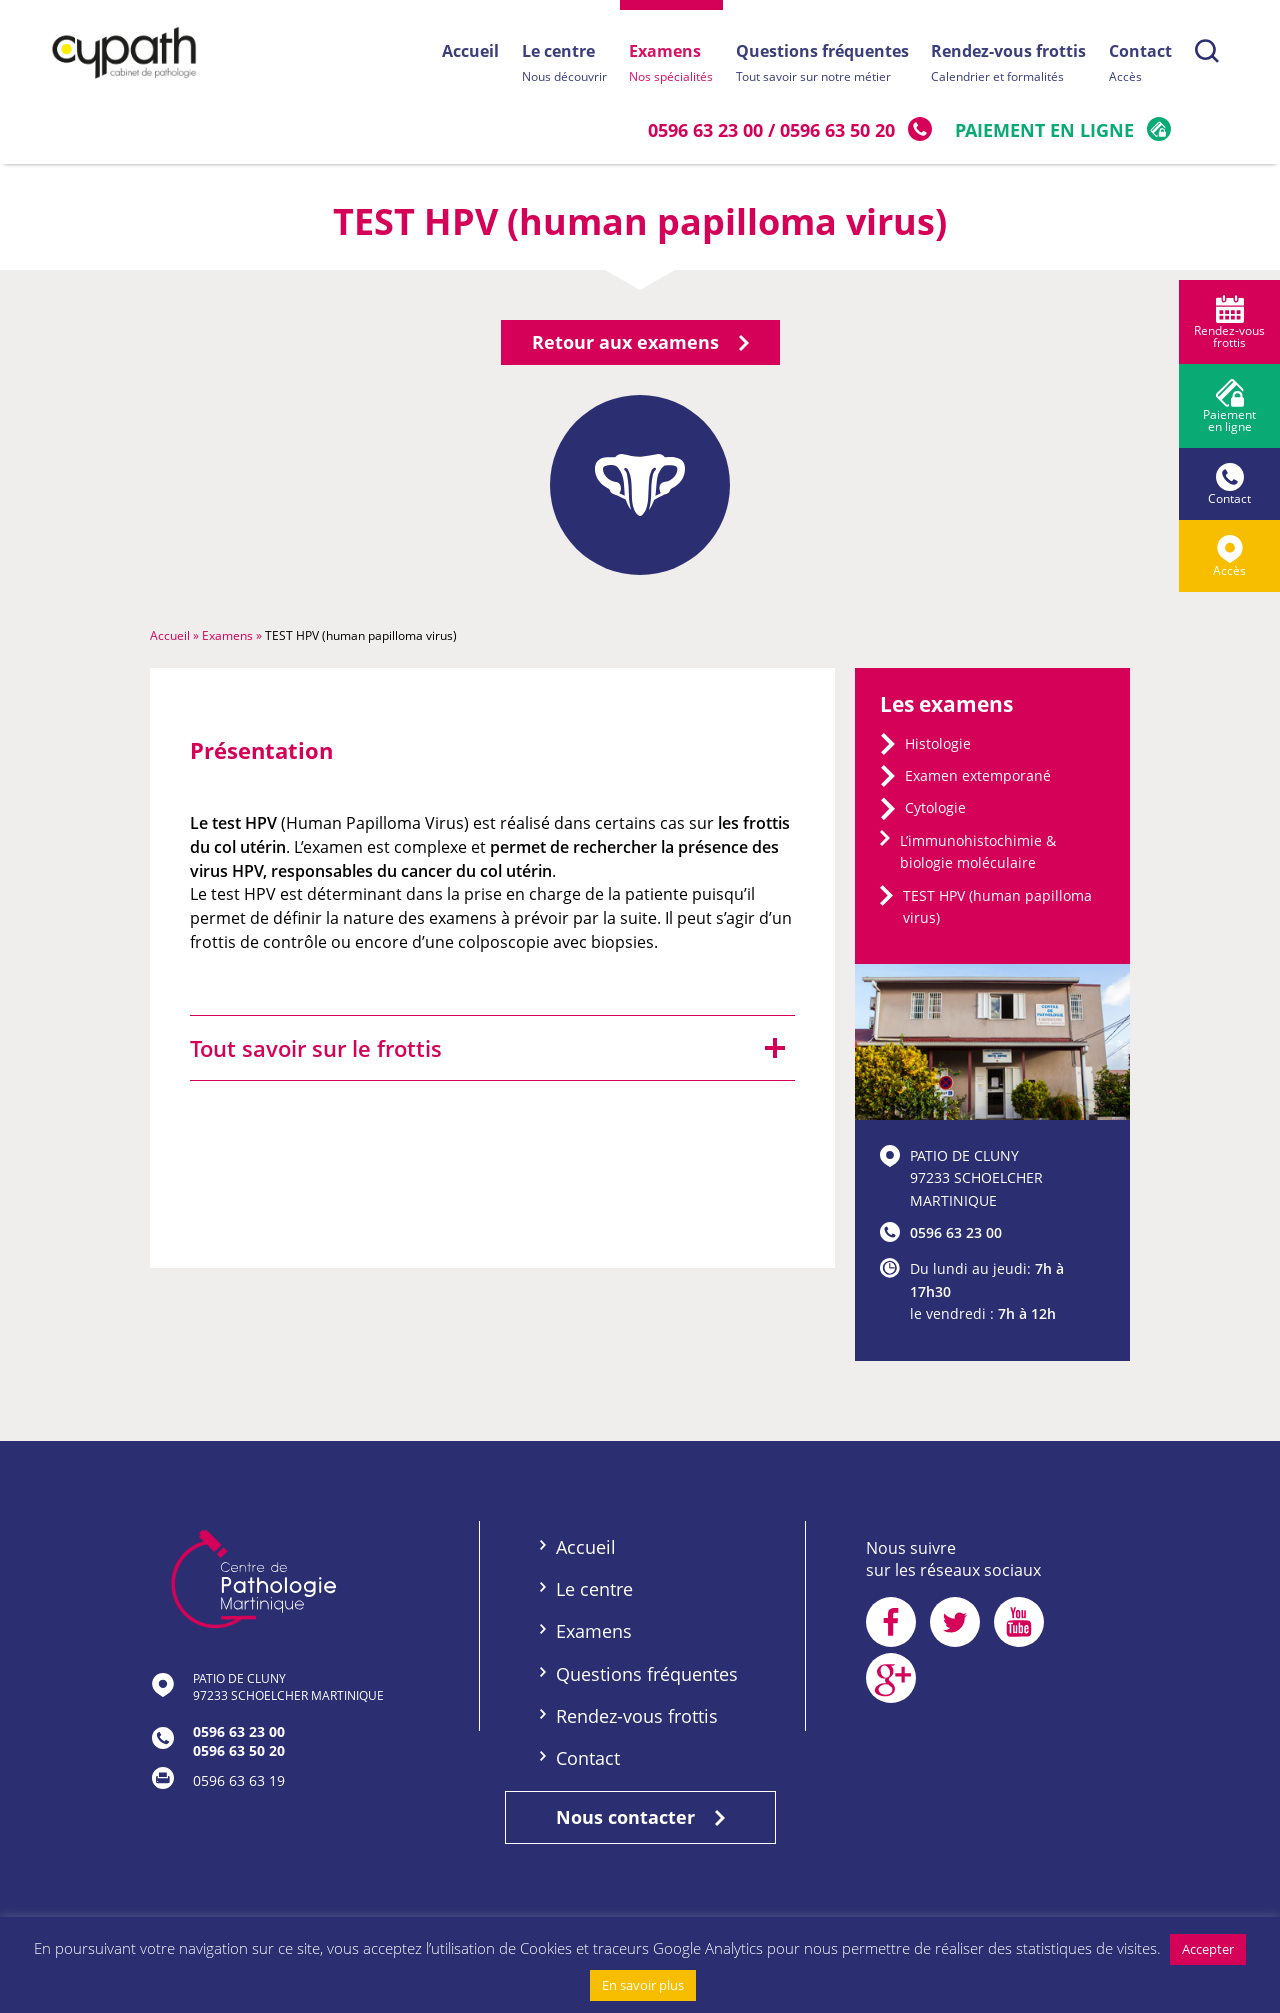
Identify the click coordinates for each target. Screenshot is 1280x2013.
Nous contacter (640, 1823)
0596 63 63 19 (239, 1786)
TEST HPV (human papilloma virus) (997, 912)
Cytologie (935, 814)
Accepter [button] (1208, 1949)
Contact (1140, 64)
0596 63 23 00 (706, 130)
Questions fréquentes (819, 64)
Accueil (463, 51)
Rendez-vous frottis (1007, 64)
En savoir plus (643, 1985)
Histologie (938, 749)
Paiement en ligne (1045, 130)
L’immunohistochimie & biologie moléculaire (978, 857)
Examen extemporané (978, 781)
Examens (667, 64)
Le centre (558, 64)
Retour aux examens (640, 348)
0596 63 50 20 (838, 130)
